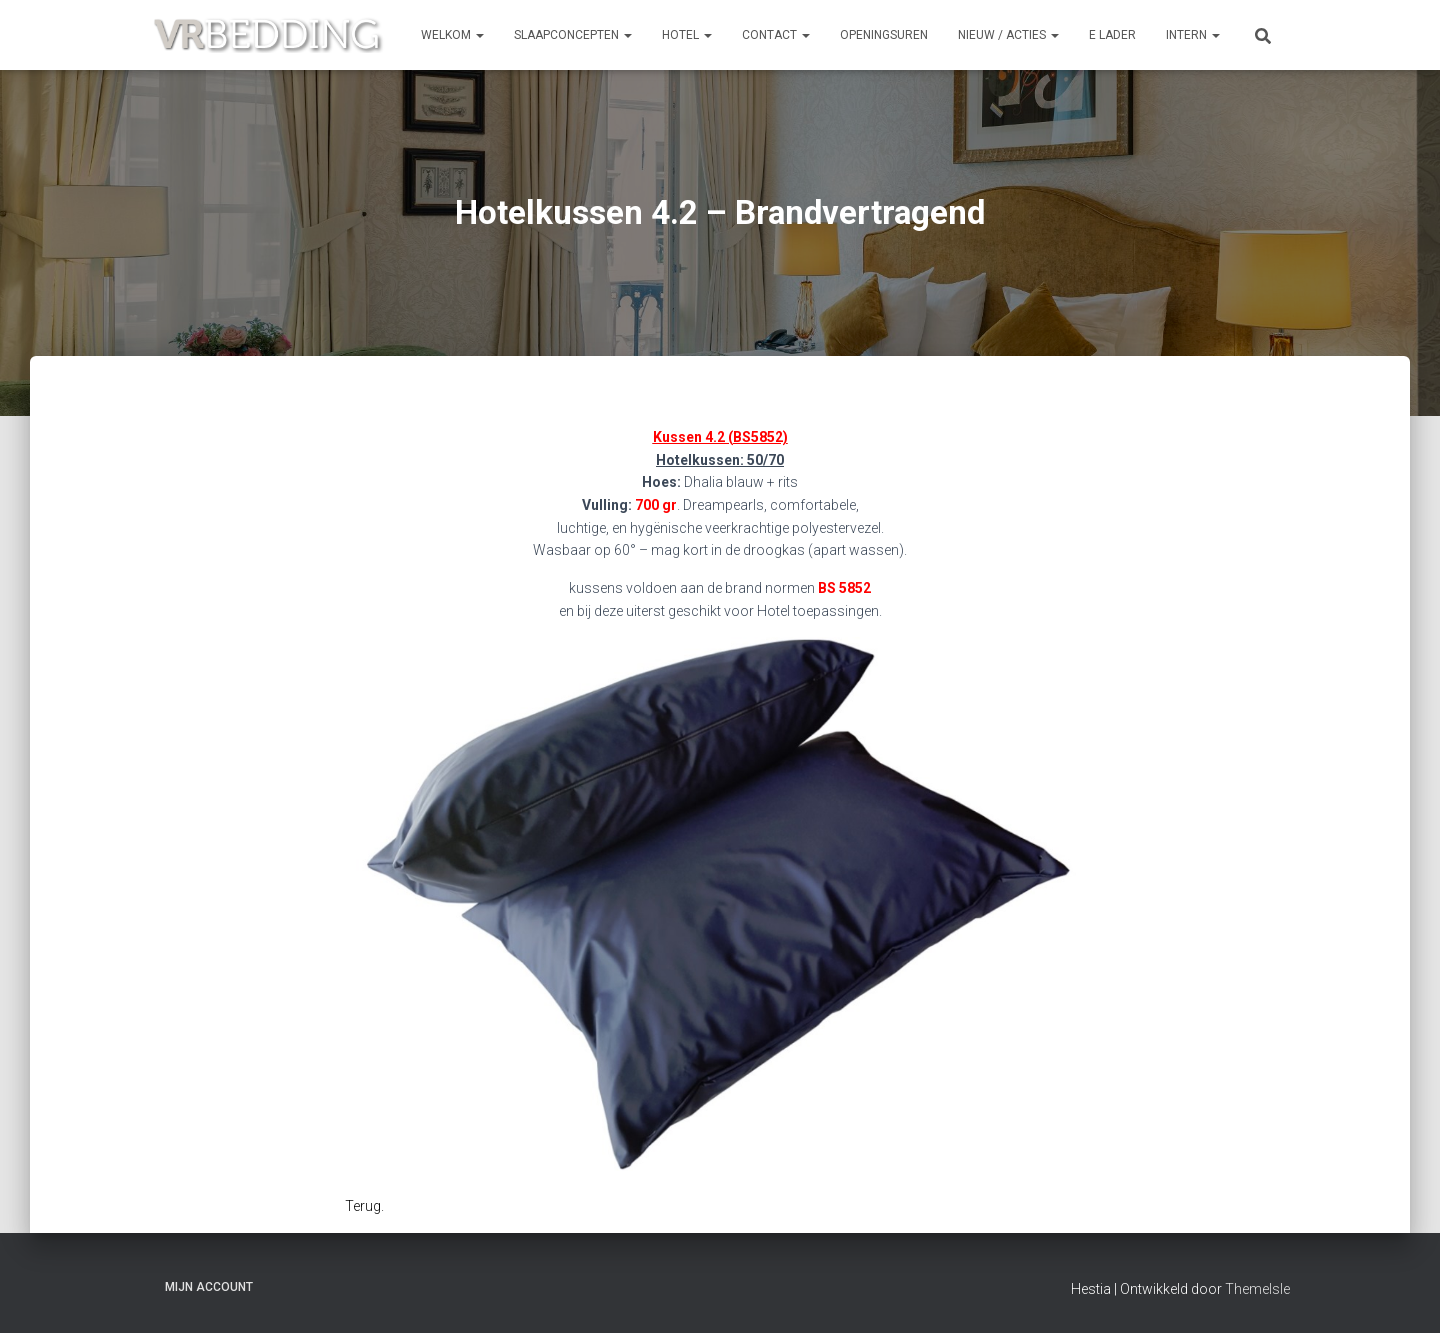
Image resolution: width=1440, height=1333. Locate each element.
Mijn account (209, 1287)
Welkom (452, 35)
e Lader (1112, 35)
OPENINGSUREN (884, 35)
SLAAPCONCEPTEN (573, 35)
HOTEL (687, 35)
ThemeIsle (1257, 1289)
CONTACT (776, 35)
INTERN (1193, 35)
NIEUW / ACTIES (1008, 35)
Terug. (364, 1206)
